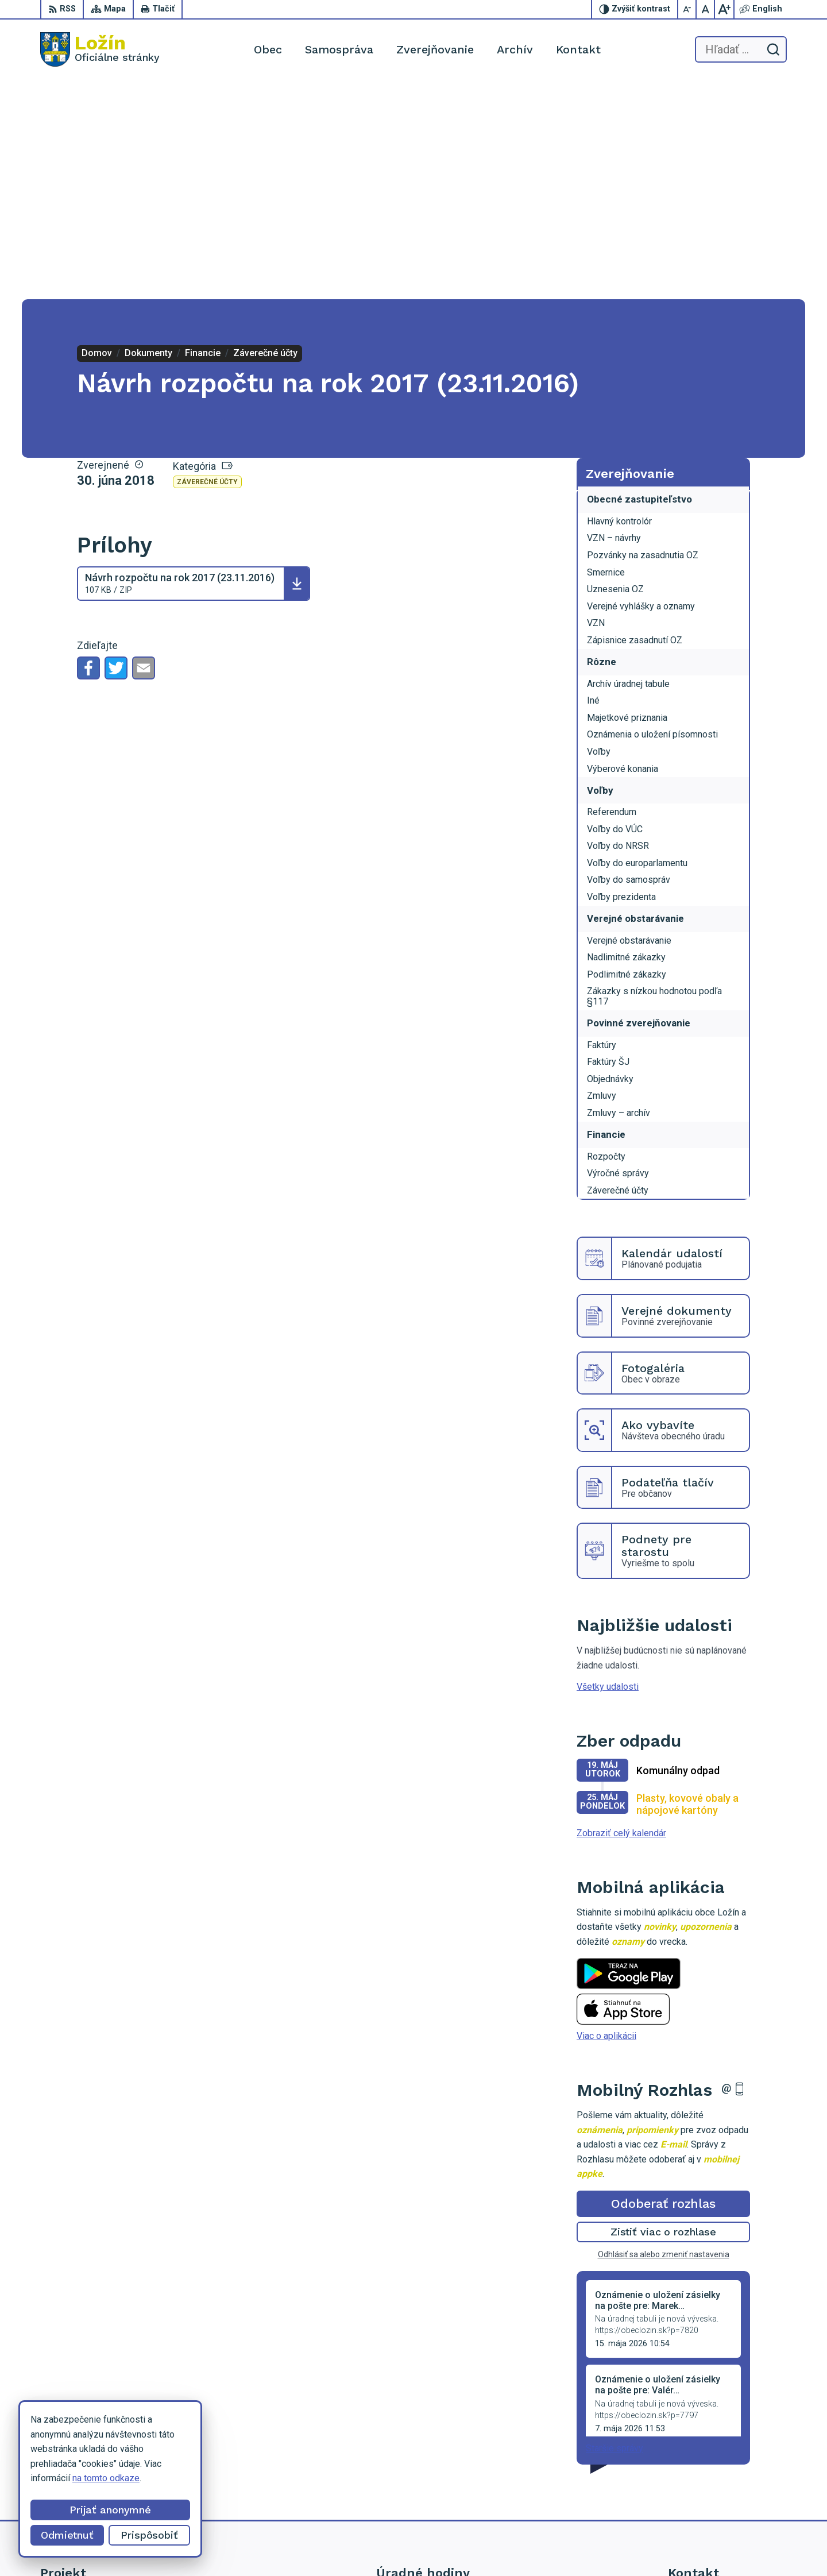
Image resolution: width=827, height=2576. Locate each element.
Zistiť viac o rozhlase (663, 2013)
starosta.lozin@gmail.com (719, 2493)
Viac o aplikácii (606, 1817)
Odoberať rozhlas (663, 1985)
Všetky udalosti (608, 1467)
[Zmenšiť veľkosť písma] (687, 9)
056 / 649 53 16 (700, 2467)
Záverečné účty (207, 263)
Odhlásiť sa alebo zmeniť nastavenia (663, 2035)
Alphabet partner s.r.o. (475, 2545)
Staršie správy (614, 2228)
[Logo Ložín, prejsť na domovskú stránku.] (100, 49)
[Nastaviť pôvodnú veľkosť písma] (706, 9)
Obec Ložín (618, 2545)
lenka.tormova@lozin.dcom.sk (727, 2480)
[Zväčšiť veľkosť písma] (724, 9)
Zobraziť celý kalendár (621, 1614)
